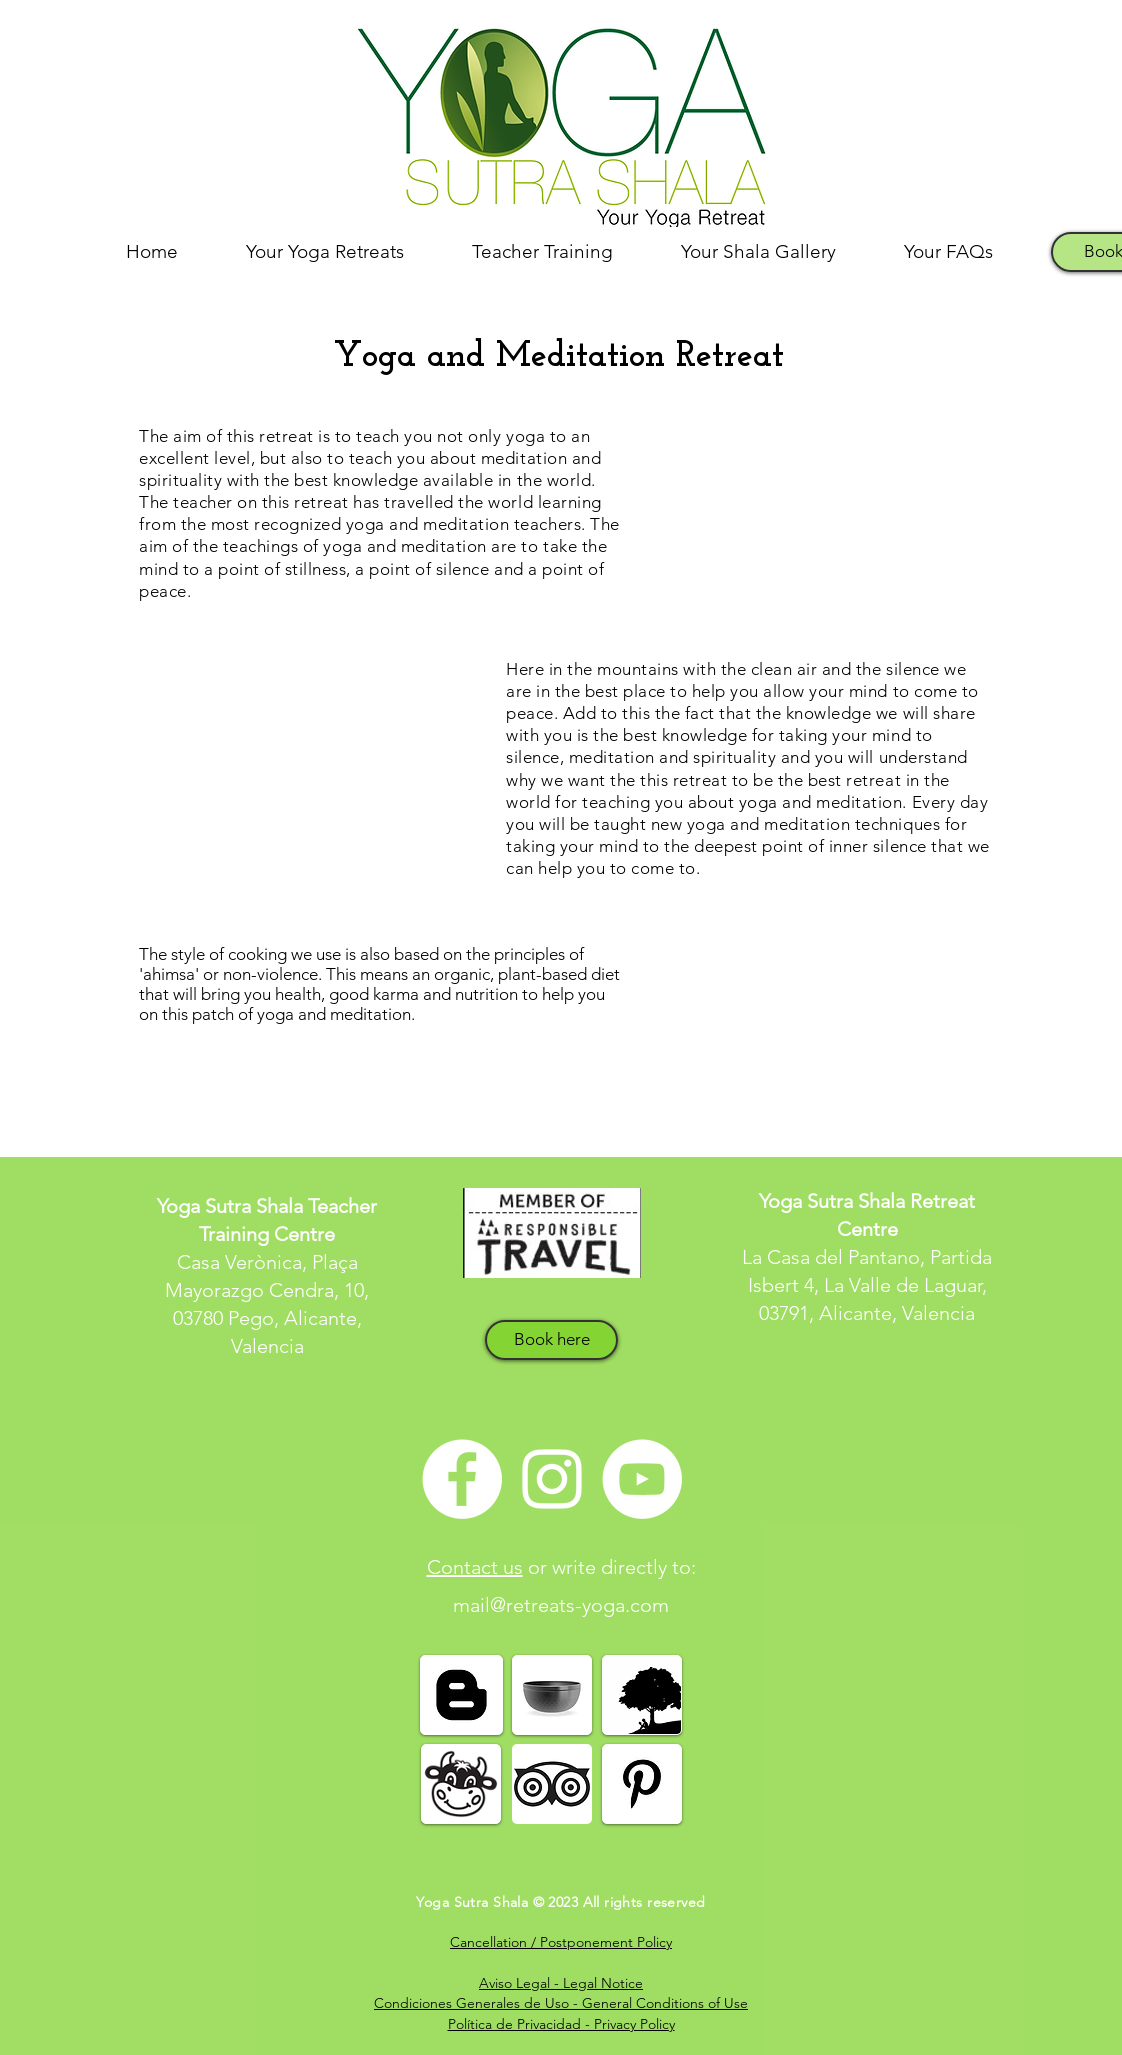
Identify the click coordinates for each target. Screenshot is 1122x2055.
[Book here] (551, 1340)
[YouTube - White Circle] (642, 1479)
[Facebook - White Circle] (462, 1479)
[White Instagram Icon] (552, 1479)
